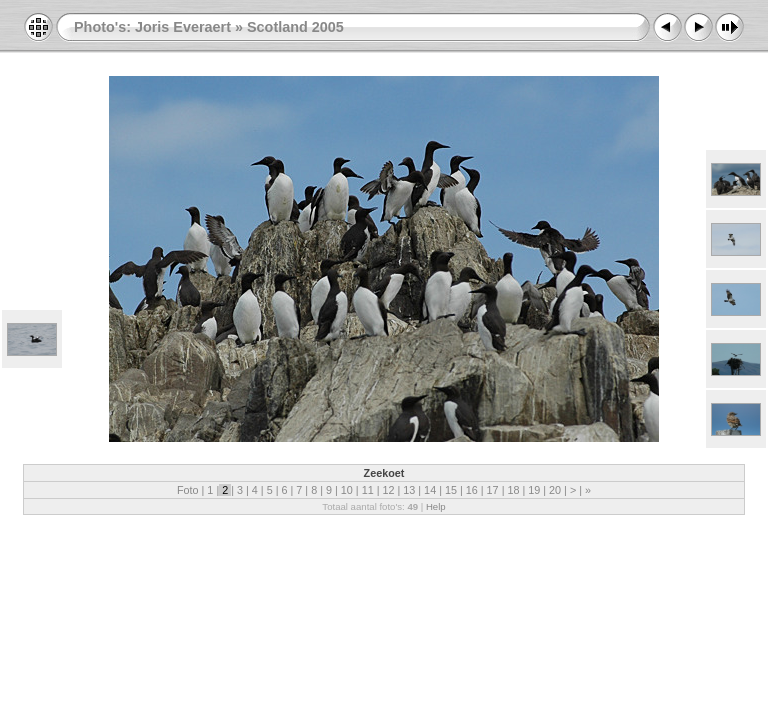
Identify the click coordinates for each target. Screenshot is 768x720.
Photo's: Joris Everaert (152, 27)
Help (436, 506)
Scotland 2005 (295, 27)
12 (388, 490)
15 (451, 490)
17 (493, 490)
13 (409, 490)
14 (430, 490)
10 (347, 490)
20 (555, 490)
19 (534, 490)
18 (513, 490)
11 (368, 490)
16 (472, 490)
